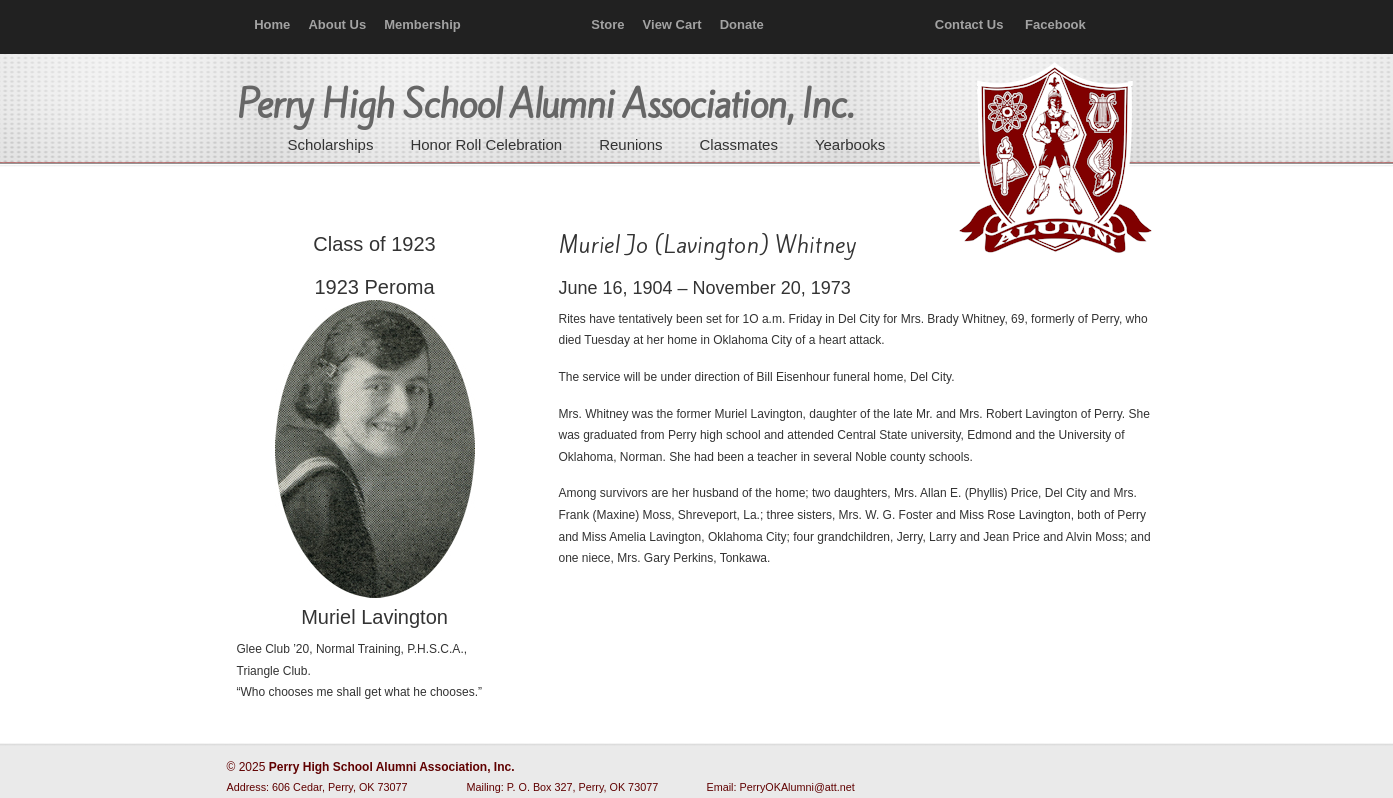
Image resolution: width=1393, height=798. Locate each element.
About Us (337, 24)
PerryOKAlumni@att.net (797, 787)
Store (607, 24)
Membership (422, 24)
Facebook (1055, 24)
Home (272, 24)
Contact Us (969, 24)
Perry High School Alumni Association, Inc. (1053, 160)
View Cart (672, 24)
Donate (742, 24)
